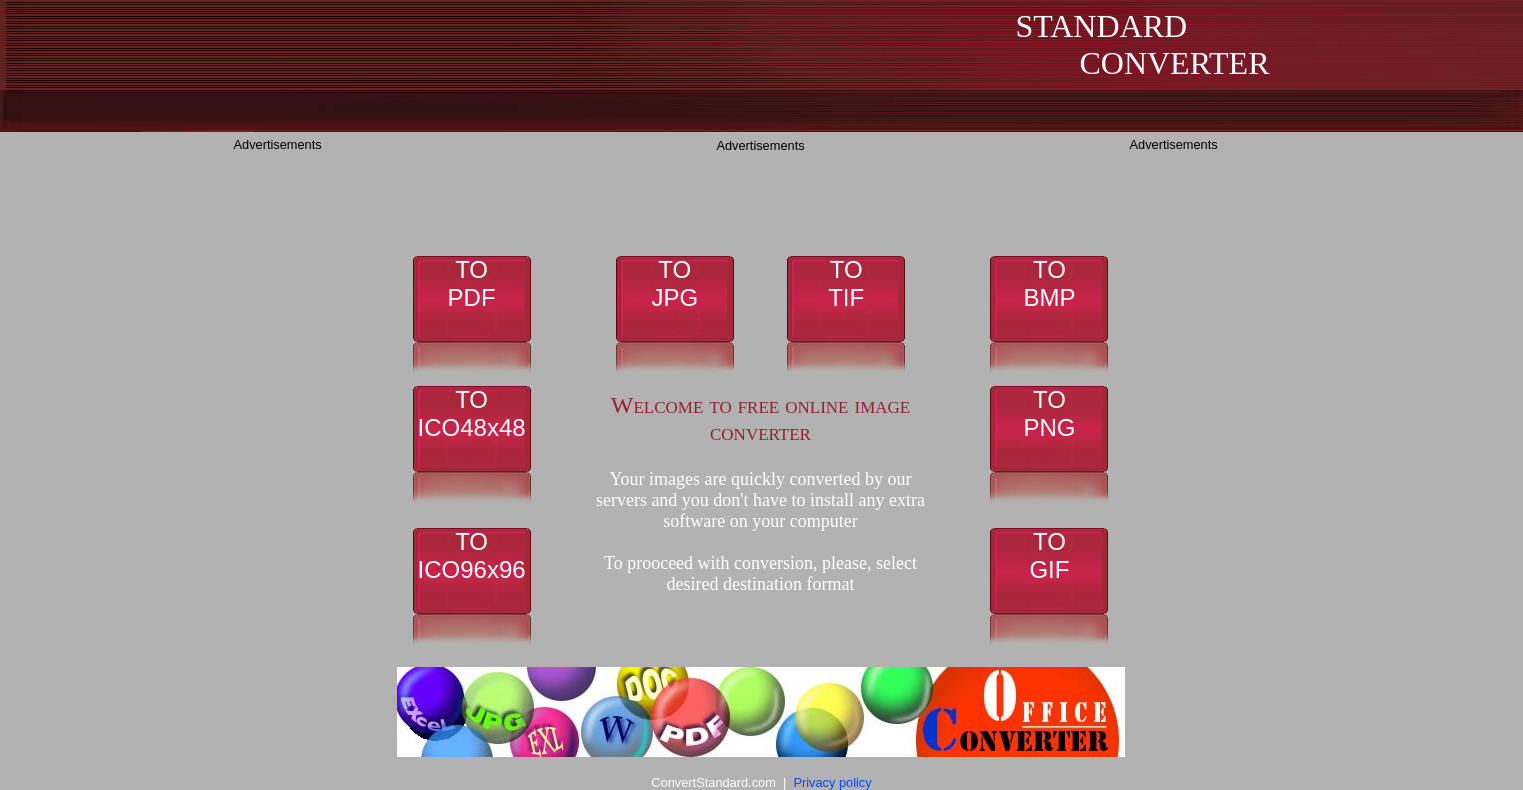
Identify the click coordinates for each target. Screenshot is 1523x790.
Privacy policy (832, 782)
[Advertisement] (314, 457)
